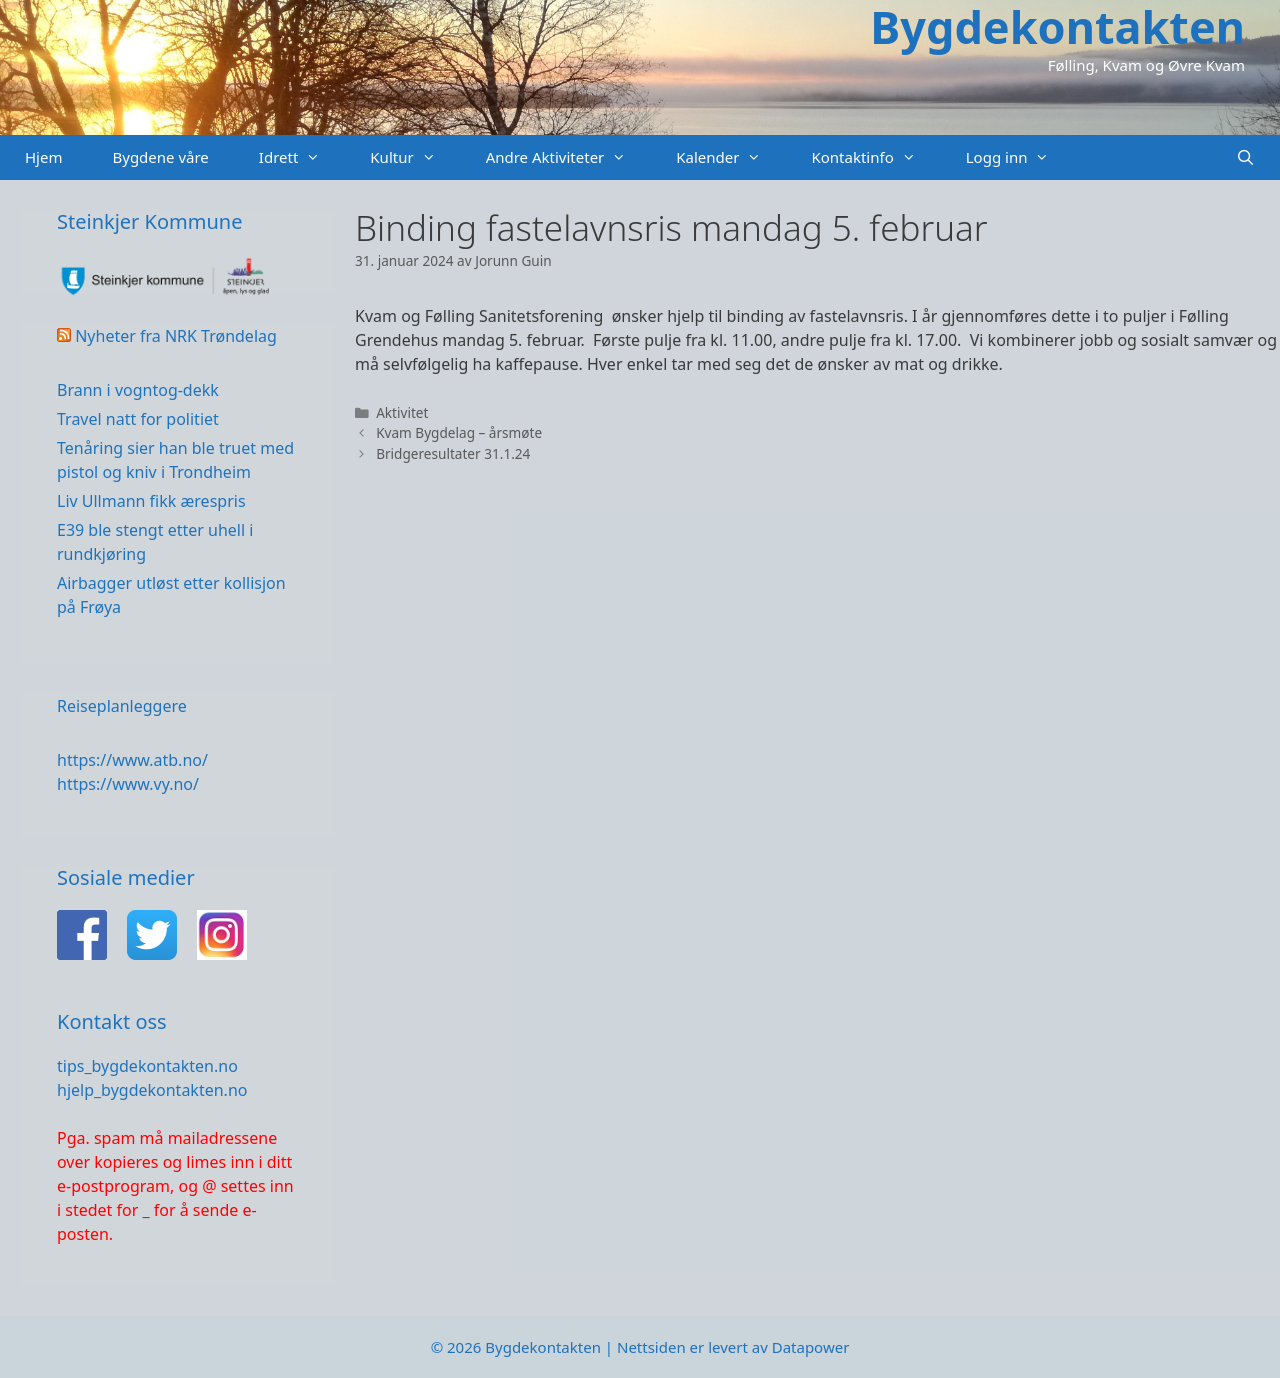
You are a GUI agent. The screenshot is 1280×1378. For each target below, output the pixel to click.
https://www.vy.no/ (128, 784)
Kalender (731, 157)
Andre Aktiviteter (569, 157)
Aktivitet (402, 412)
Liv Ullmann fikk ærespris (151, 501)
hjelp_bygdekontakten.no (152, 1090)
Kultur (415, 157)
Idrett (302, 157)
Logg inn (1020, 157)
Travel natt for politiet (138, 419)
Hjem (43, 157)
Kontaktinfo (875, 157)
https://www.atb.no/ (132, 760)
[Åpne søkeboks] (1245, 157)
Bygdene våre (160, 157)
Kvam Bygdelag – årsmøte (459, 432)
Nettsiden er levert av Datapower (733, 1347)
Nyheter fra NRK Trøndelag (176, 336)
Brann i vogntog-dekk (138, 390)
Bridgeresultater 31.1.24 (453, 453)
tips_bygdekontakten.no (147, 1066)
